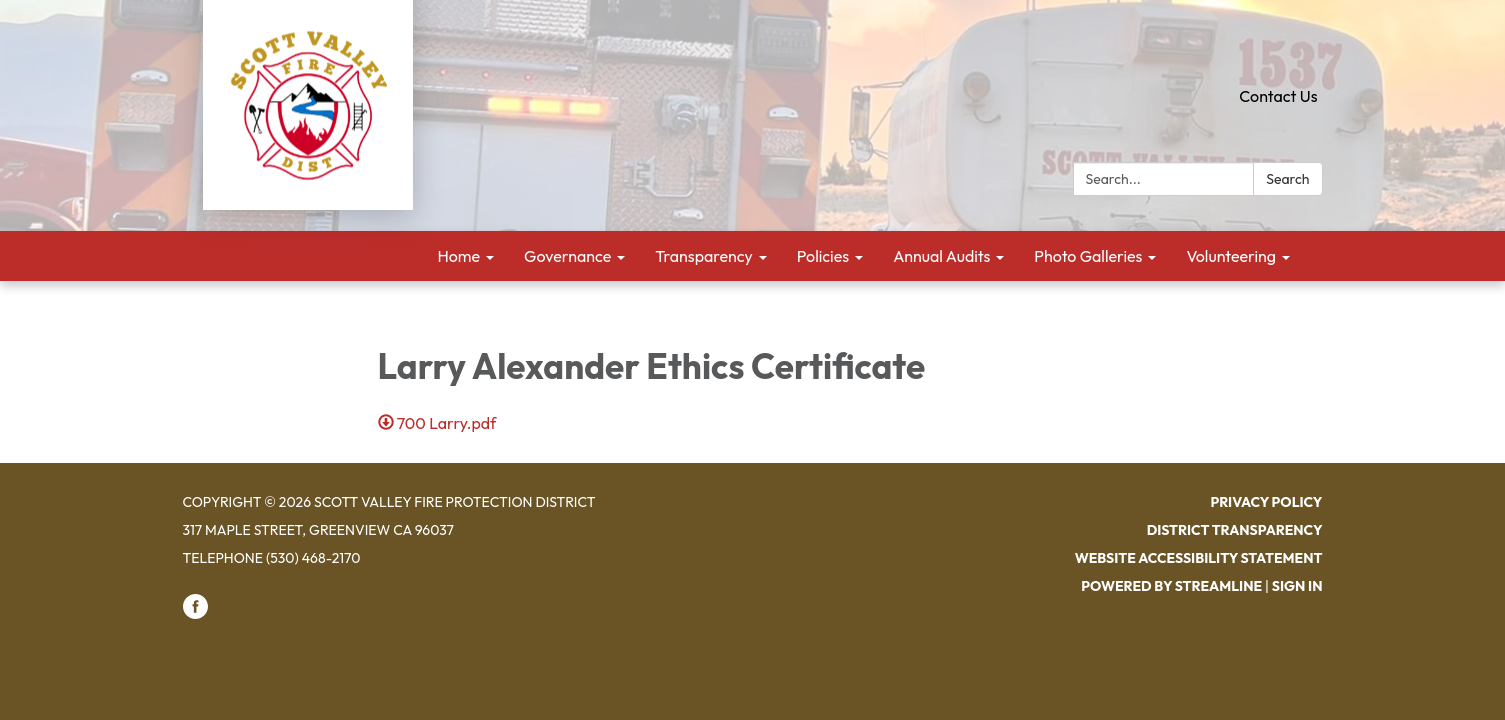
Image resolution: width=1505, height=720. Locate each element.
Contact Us (1278, 96)
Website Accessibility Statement (1199, 558)
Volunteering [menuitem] (1231, 256)
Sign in (1297, 586)
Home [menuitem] (459, 256)
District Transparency (1235, 530)
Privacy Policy (1266, 502)
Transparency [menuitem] (704, 256)
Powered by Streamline (1171, 586)
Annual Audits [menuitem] (941, 256)
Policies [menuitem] (823, 256)
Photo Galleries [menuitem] (1088, 256)
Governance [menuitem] (567, 256)
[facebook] (195, 614)
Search (1287, 179)
